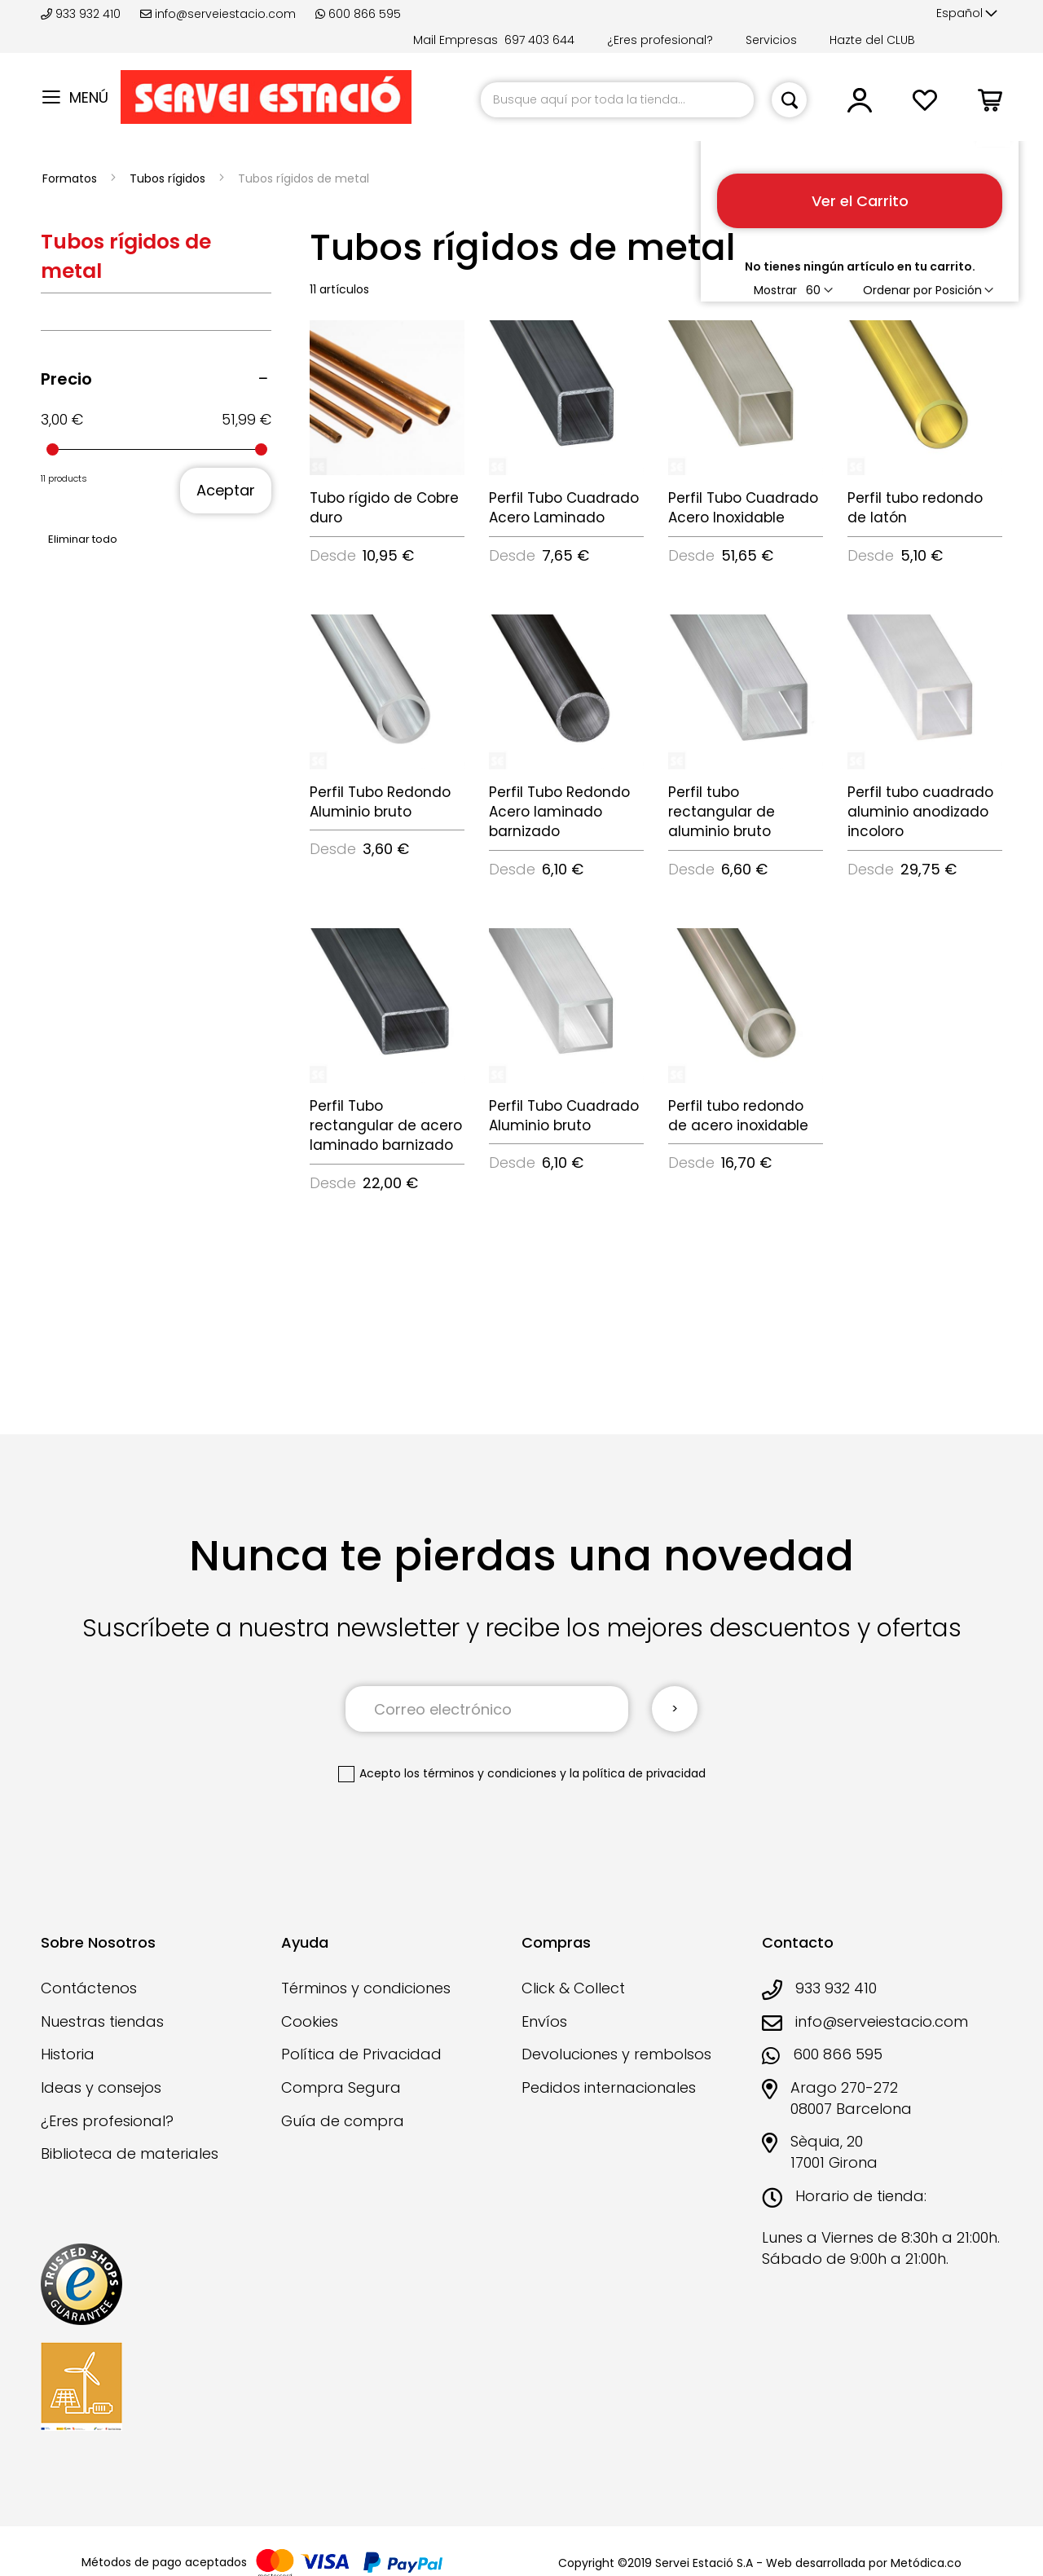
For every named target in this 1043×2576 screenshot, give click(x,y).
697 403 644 (539, 40)
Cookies (309, 2021)
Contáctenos (89, 1988)
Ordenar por (897, 290)
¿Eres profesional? (660, 40)
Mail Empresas (455, 40)
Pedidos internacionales (609, 2087)
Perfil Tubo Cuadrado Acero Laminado (564, 507)
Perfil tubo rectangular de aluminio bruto (721, 812)
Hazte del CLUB (872, 40)
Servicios (771, 40)
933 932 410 (82, 14)
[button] (966, 14)
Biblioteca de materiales (129, 2153)
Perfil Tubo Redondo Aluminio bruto (380, 801)
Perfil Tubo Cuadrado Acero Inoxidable (743, 507)
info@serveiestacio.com (218, 14)
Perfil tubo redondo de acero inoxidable (738, 1115)
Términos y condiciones (366, 1988)
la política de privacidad (638, 1773)
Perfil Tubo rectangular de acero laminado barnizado (386, 1126)
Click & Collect (573, 1988)
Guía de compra (342, 2121)
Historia (68, 2054)
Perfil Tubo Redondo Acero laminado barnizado (559, 812)
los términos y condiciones (480, 1773)
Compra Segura (341, 2087)
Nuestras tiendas (102, 2021)
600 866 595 (358, 14)
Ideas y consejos (101, 2087)
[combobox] (617, 99)
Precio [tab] (66, 379)
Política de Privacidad (361, 2054)
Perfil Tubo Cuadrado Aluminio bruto (564, 1115)
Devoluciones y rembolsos (616, 2054)
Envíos (544, 2021)
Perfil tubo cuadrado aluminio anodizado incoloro (920, 812)
